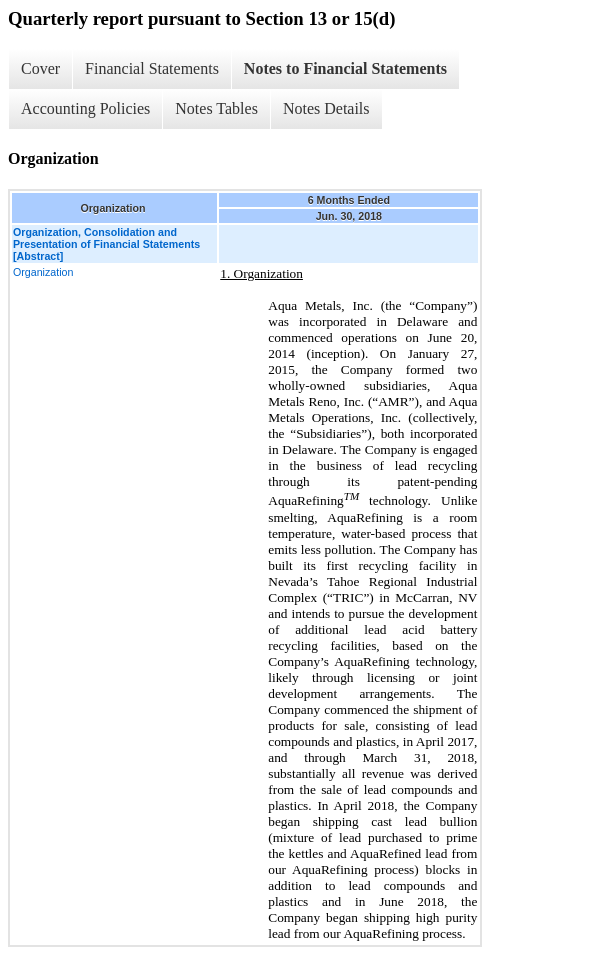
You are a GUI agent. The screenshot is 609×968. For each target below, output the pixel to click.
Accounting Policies (85, 108)
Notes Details (326, 108)
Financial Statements (152, 68)
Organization (43, 272)
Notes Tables (216, 108)
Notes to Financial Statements (345, 68)
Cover (40, 68)
